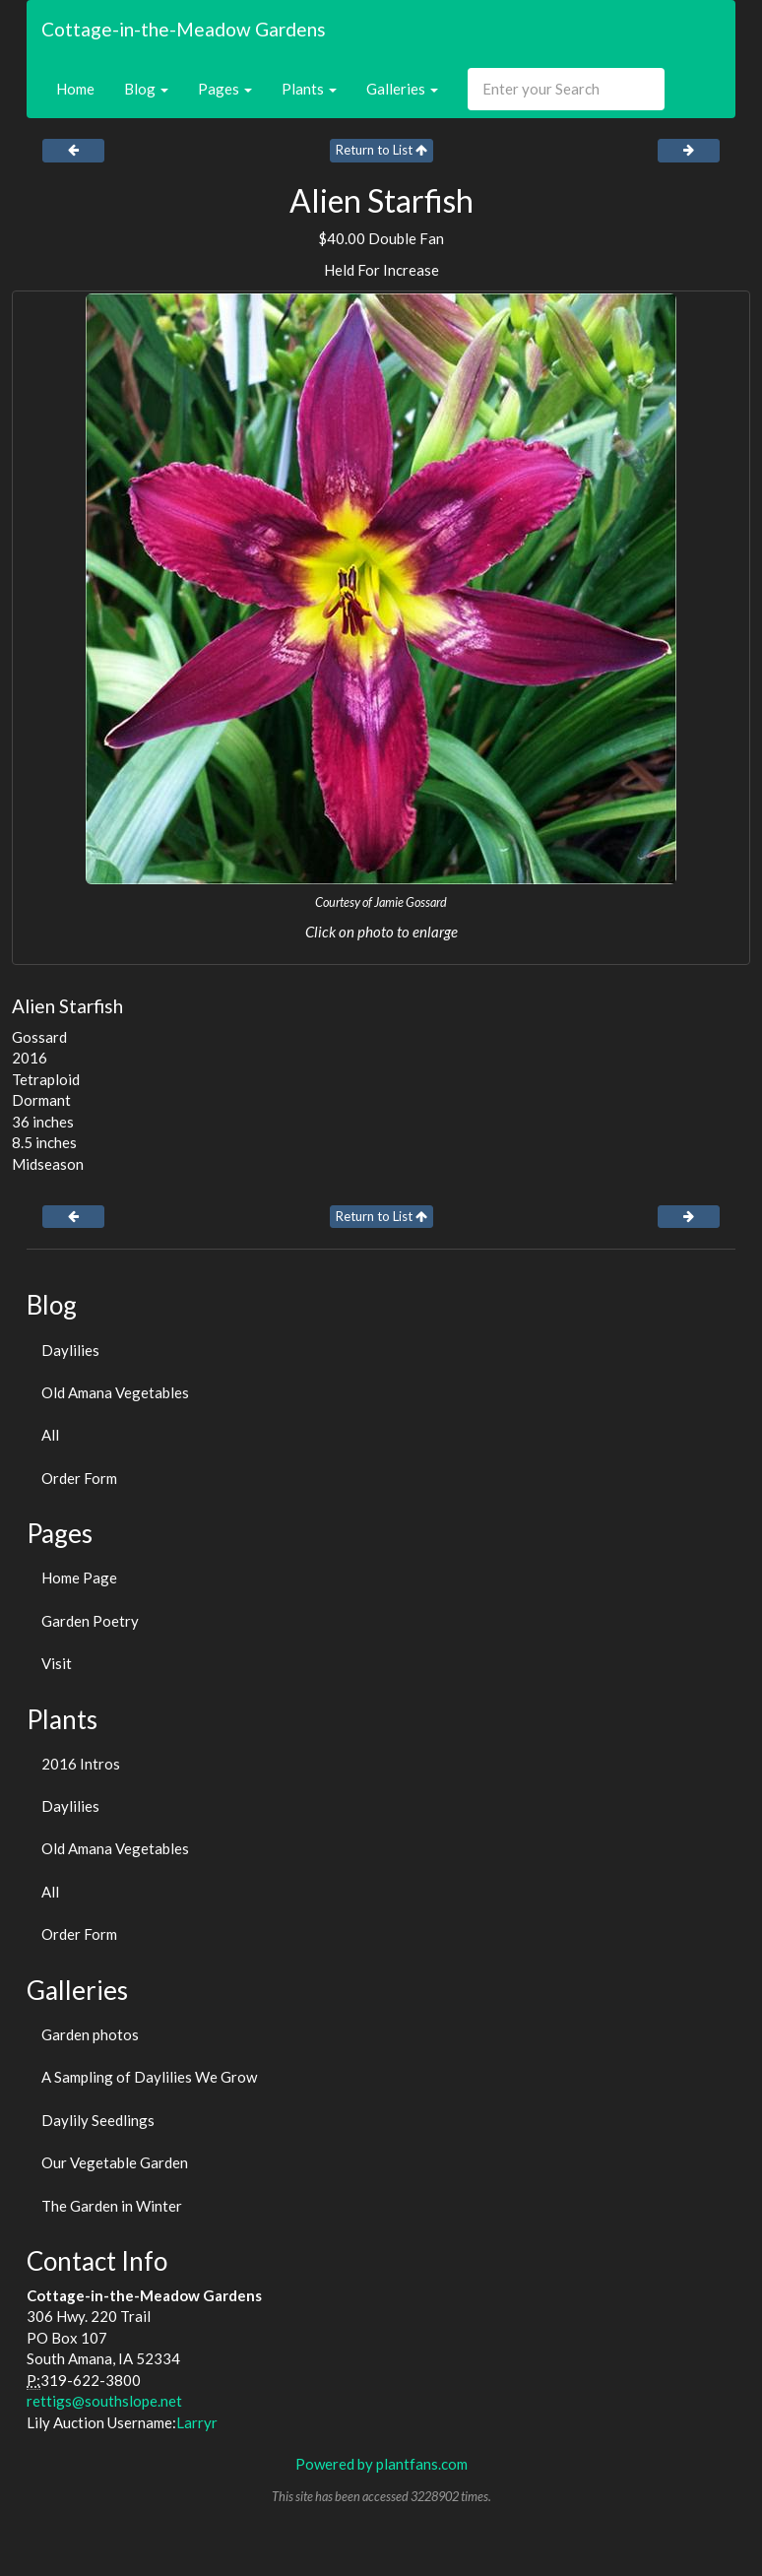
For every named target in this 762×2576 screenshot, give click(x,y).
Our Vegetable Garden (114, 2162)
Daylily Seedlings (98, 2120)
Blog (146, 88)
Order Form (79, 1478)
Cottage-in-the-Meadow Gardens (183, 29)
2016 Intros (80, 1763)
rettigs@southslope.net (104, 2401)
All (50, 1435)
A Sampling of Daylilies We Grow (149, 2077)
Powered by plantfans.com (381, 2464)
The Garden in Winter (111, 2206)
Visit (56, 1663)
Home (75, 88)
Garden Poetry (90, 1621)
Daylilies (70, 1350)
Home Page (79, 1577)
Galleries (402, 88)
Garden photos (90, 2034)
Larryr (197, 2422)
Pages (225, 88)
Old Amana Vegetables (115, 1392)
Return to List (381, 150)
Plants (309, 88)
